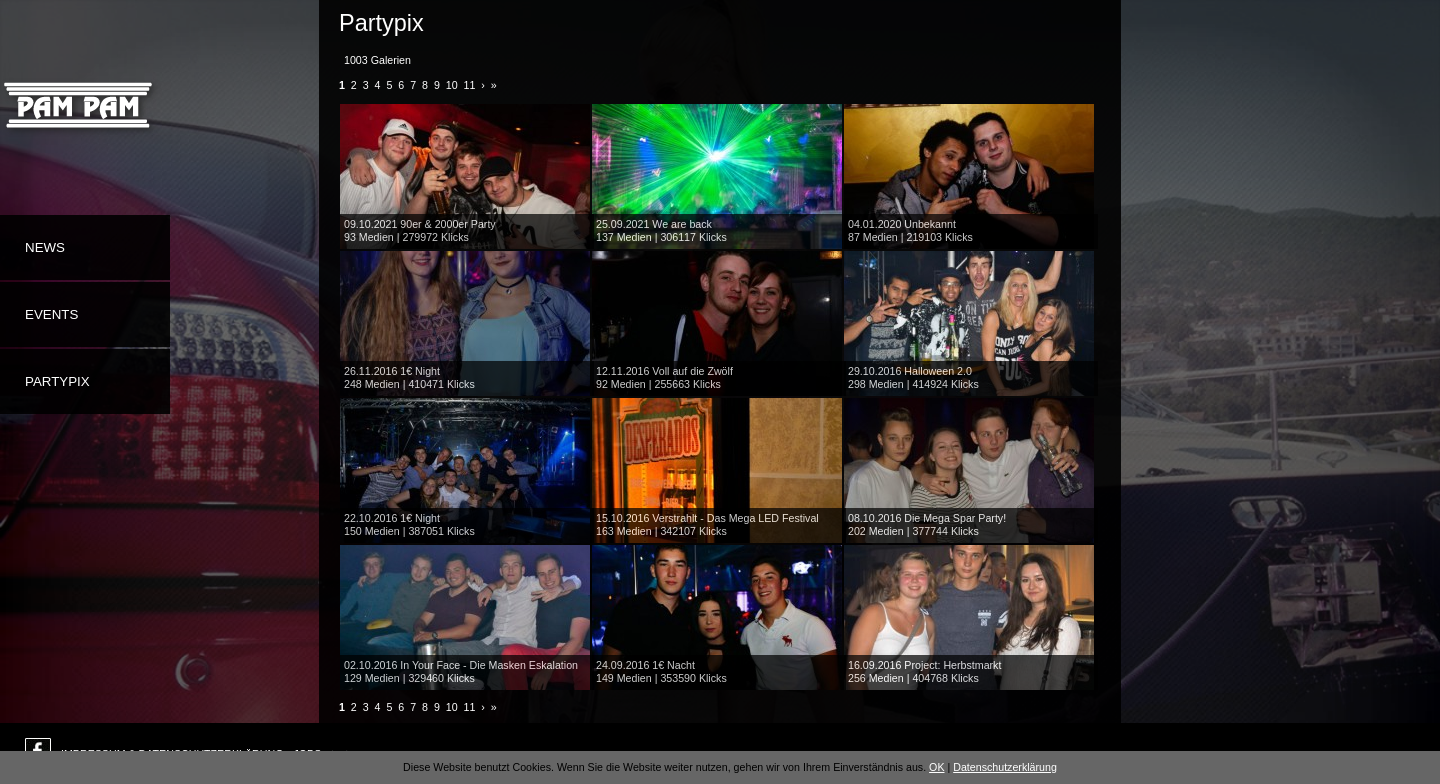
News (45, 247)
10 (452, 85)
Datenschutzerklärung (1005, 767)
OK (936, 767)
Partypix (57, 381)
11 (470, 85)
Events (51, 314)
